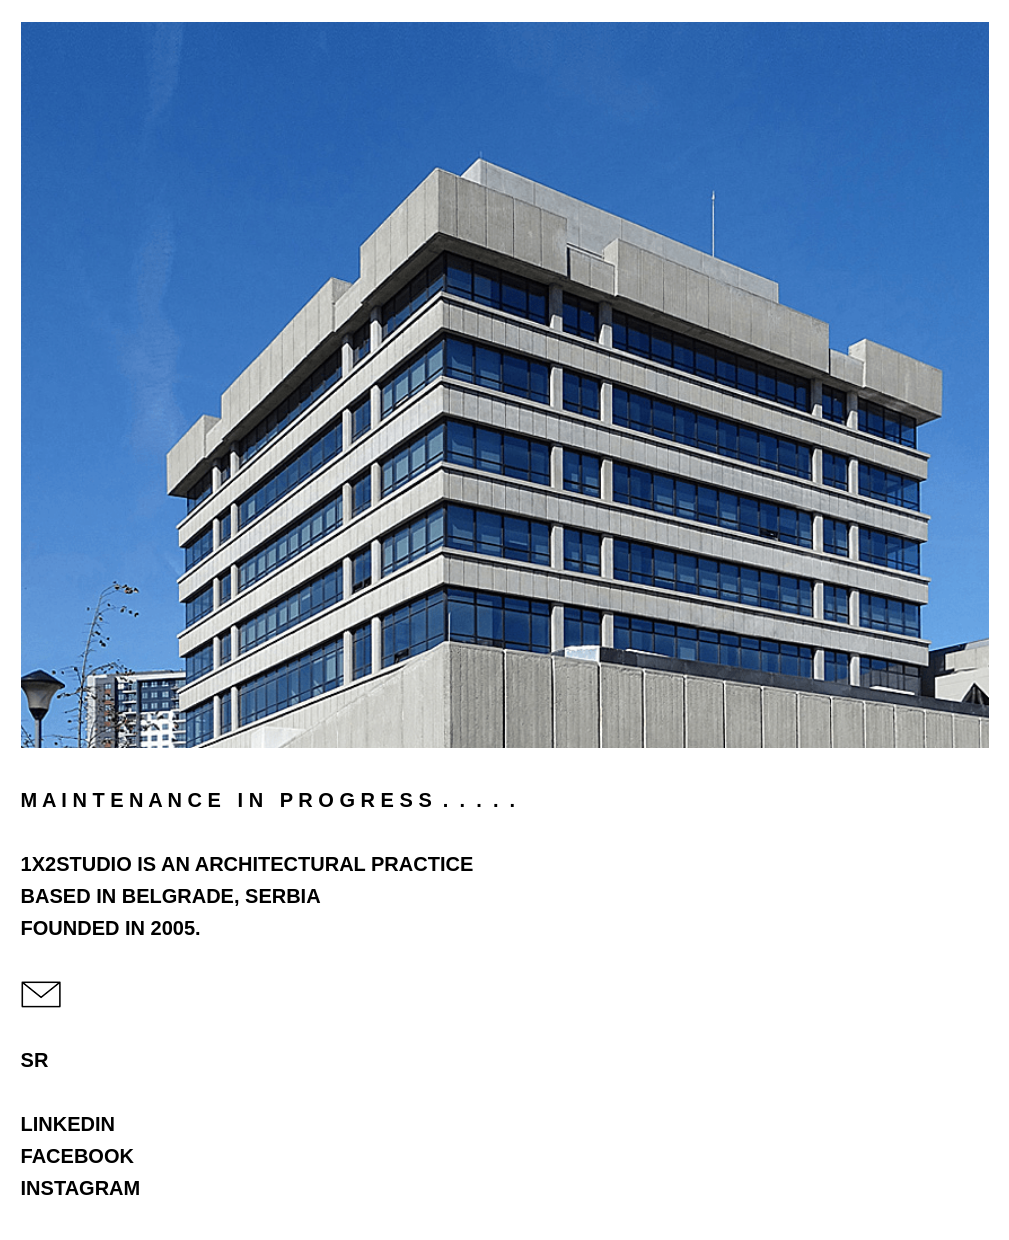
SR (35, 1060)
